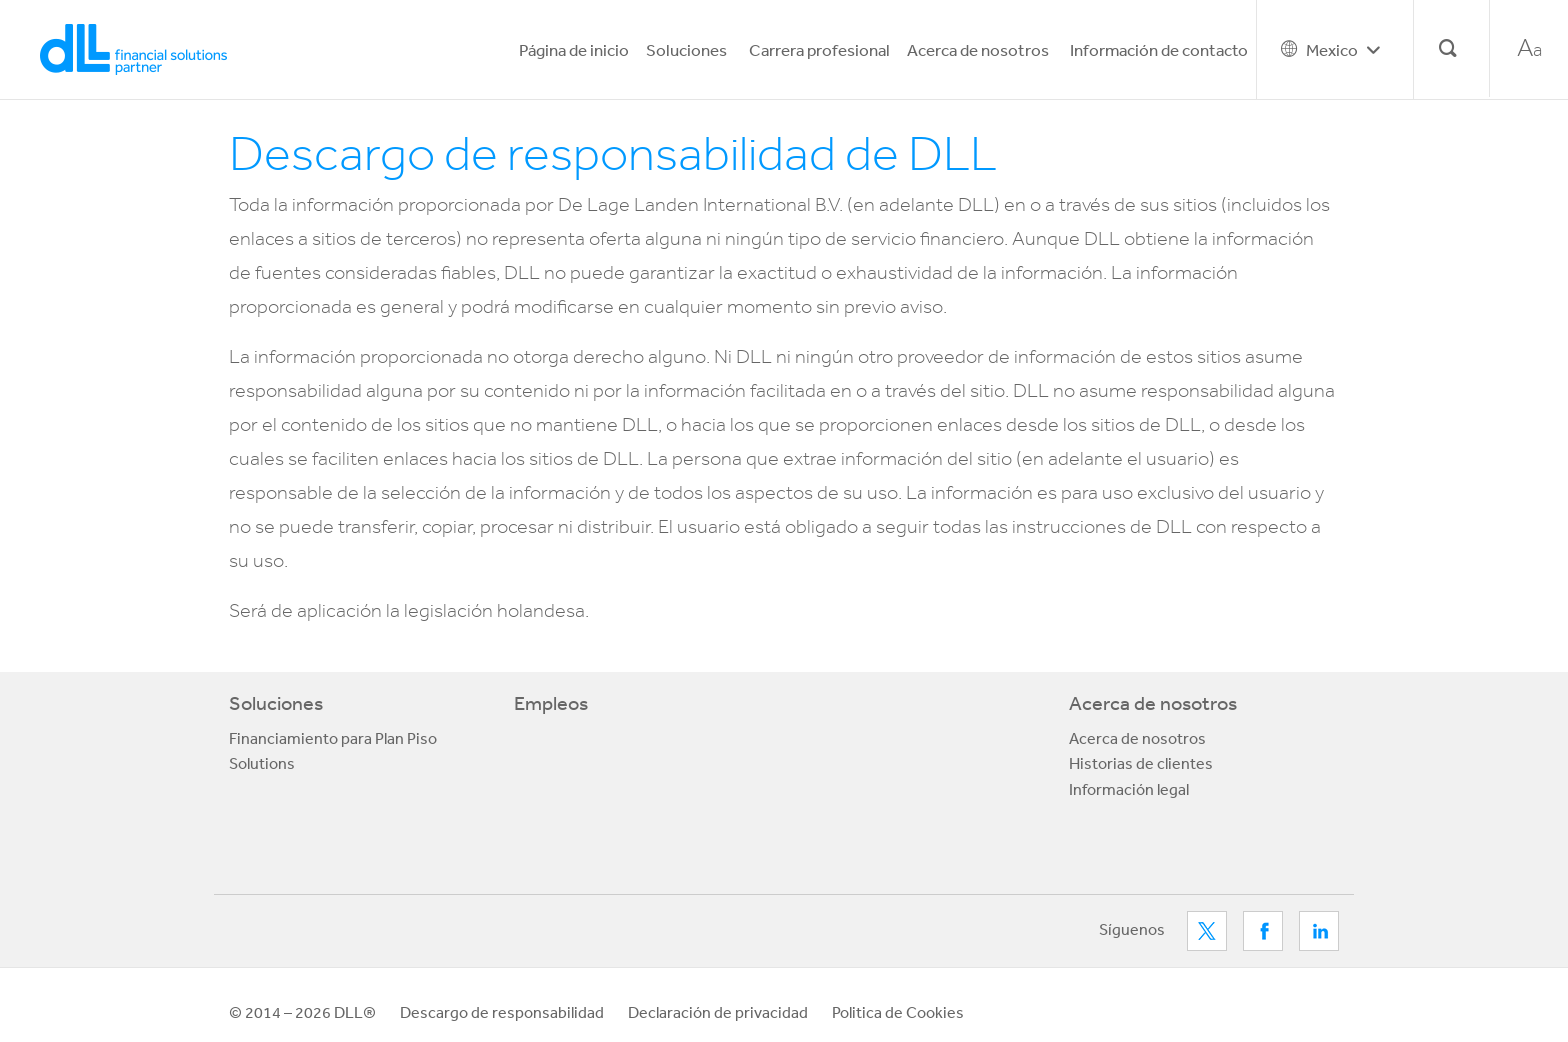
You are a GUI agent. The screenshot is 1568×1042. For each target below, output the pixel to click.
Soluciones (686, 49)
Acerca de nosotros (978, 49)
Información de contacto (1159, 49)
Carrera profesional (819, 49)
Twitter (1207, 931)
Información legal (1129, 789)
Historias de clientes (1141, 763)
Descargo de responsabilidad (502, 1012)
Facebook (1263, 931)
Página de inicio (574, 49)
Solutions (262, 763)
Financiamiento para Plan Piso (333, 738)
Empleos (551, 702)
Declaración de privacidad (718, 1012)
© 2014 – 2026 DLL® (302, 1012)
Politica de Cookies (898, 1012)
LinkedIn (1319, 931)
